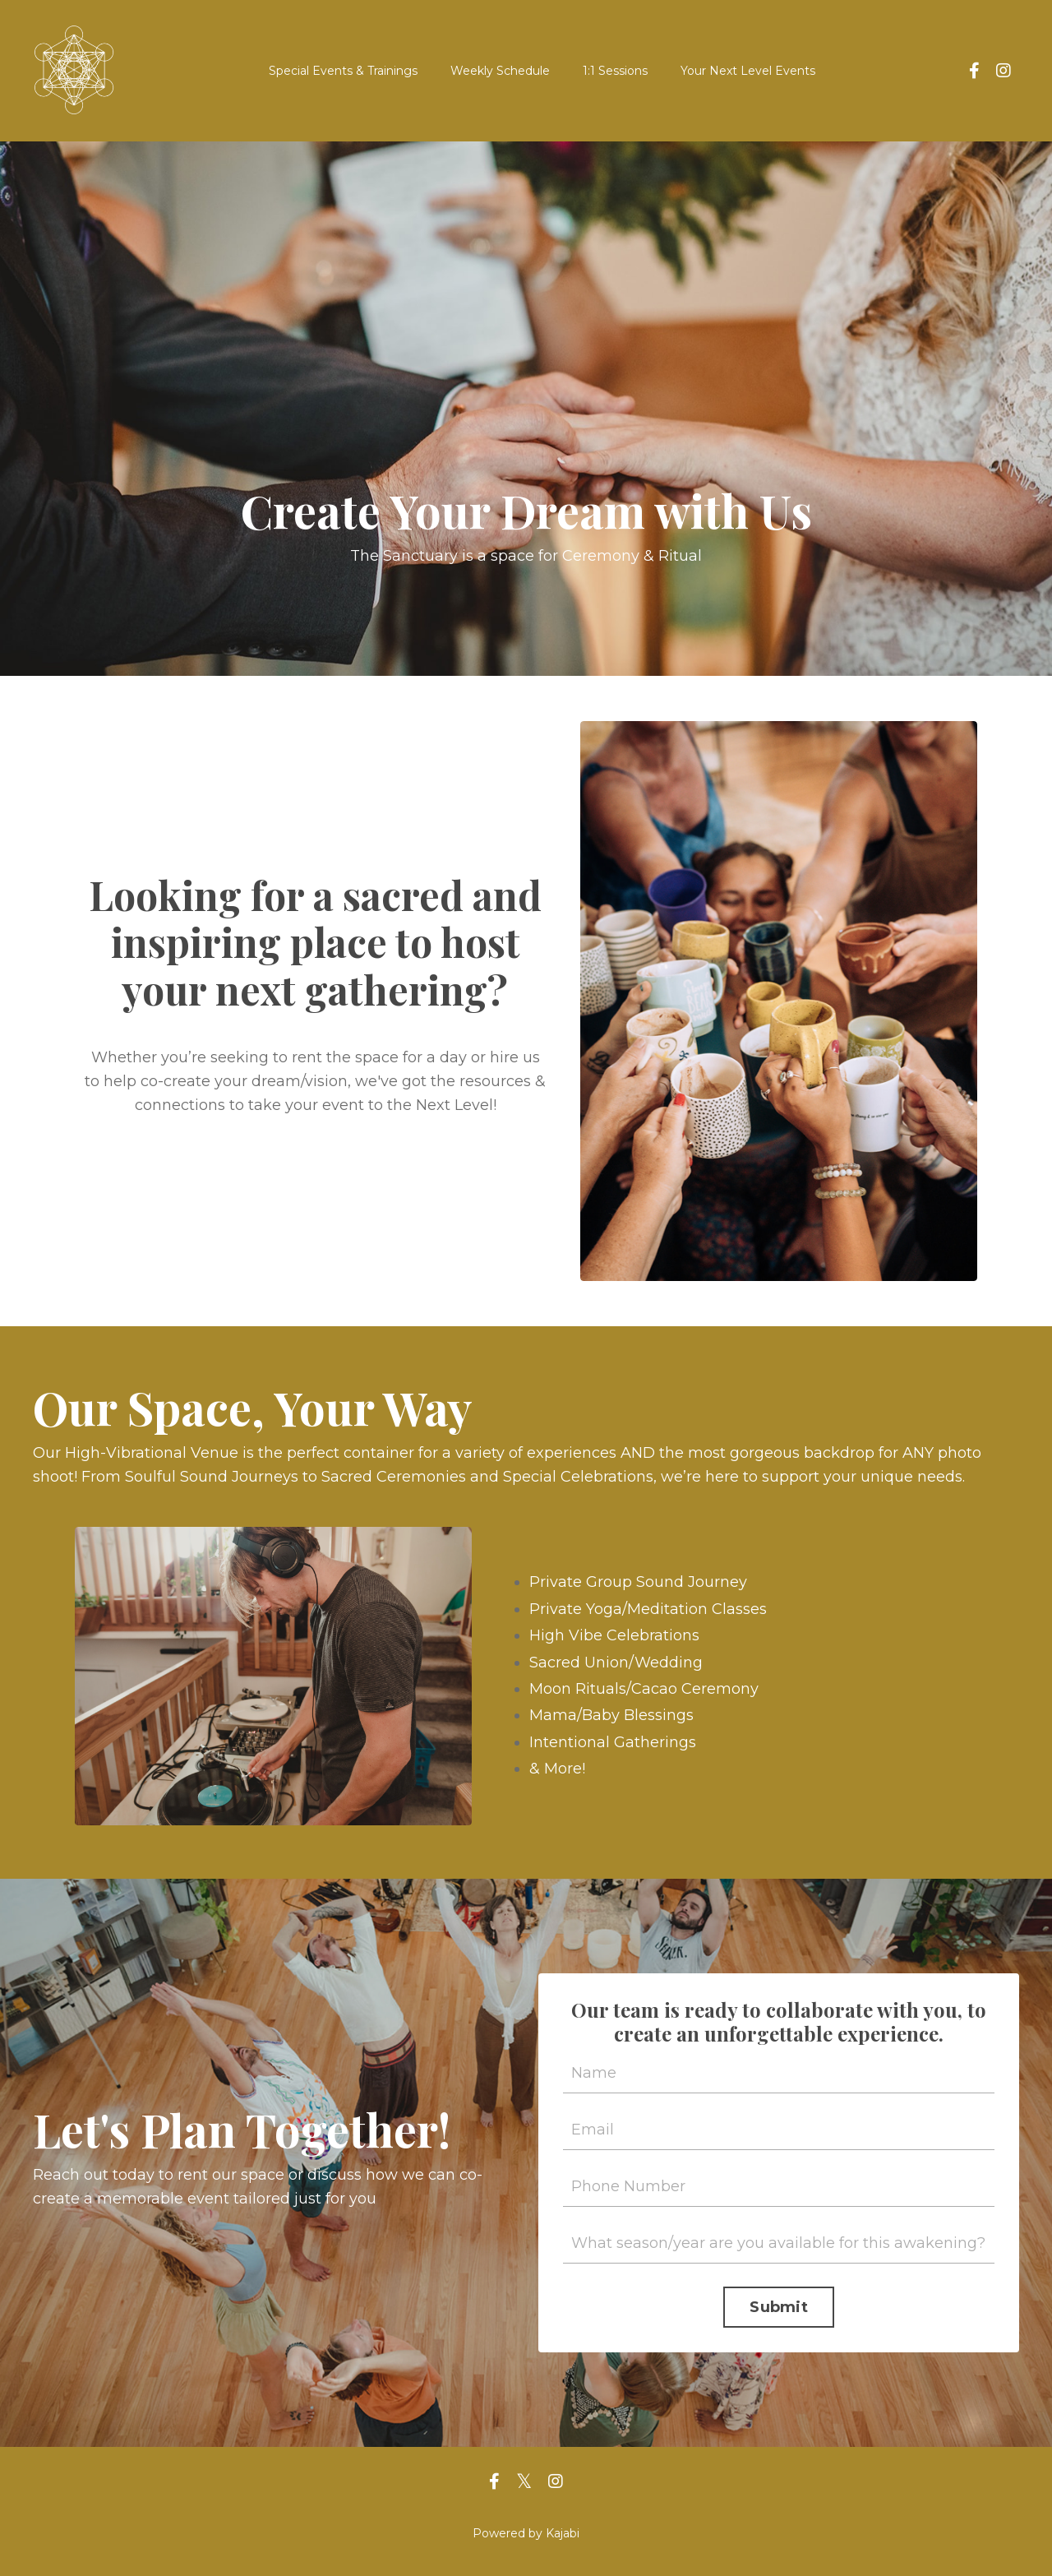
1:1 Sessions (615, 70)
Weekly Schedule (500, 70)
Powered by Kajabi (526, 2533)
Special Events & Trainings (343, 70)
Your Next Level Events (748, 70)
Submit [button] (779, 2307)
